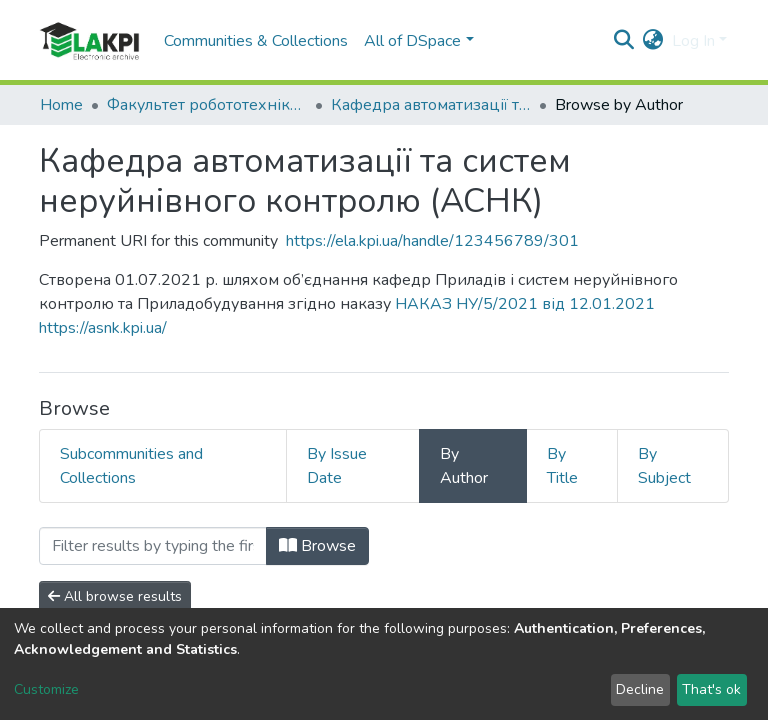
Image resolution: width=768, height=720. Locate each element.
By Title (562, 466)
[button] (653, 41)
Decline (640, 689)
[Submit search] (624, 41)
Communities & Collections (256, 41)
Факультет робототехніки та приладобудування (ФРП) (207, 105)
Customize (46, 689)
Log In (693, 41)
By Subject (664, 466)
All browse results (115, 596)
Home (61, 105)
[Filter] (153, 546)
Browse (317, 546)
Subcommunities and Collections (131, 466)
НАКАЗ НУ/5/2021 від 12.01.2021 (525, 304)
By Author (464, 466)
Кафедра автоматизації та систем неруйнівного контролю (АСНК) (431, 105)
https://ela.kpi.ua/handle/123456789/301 (432, 241)
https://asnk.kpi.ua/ (103, 328)
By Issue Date (337, 466)
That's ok (711, 689)
